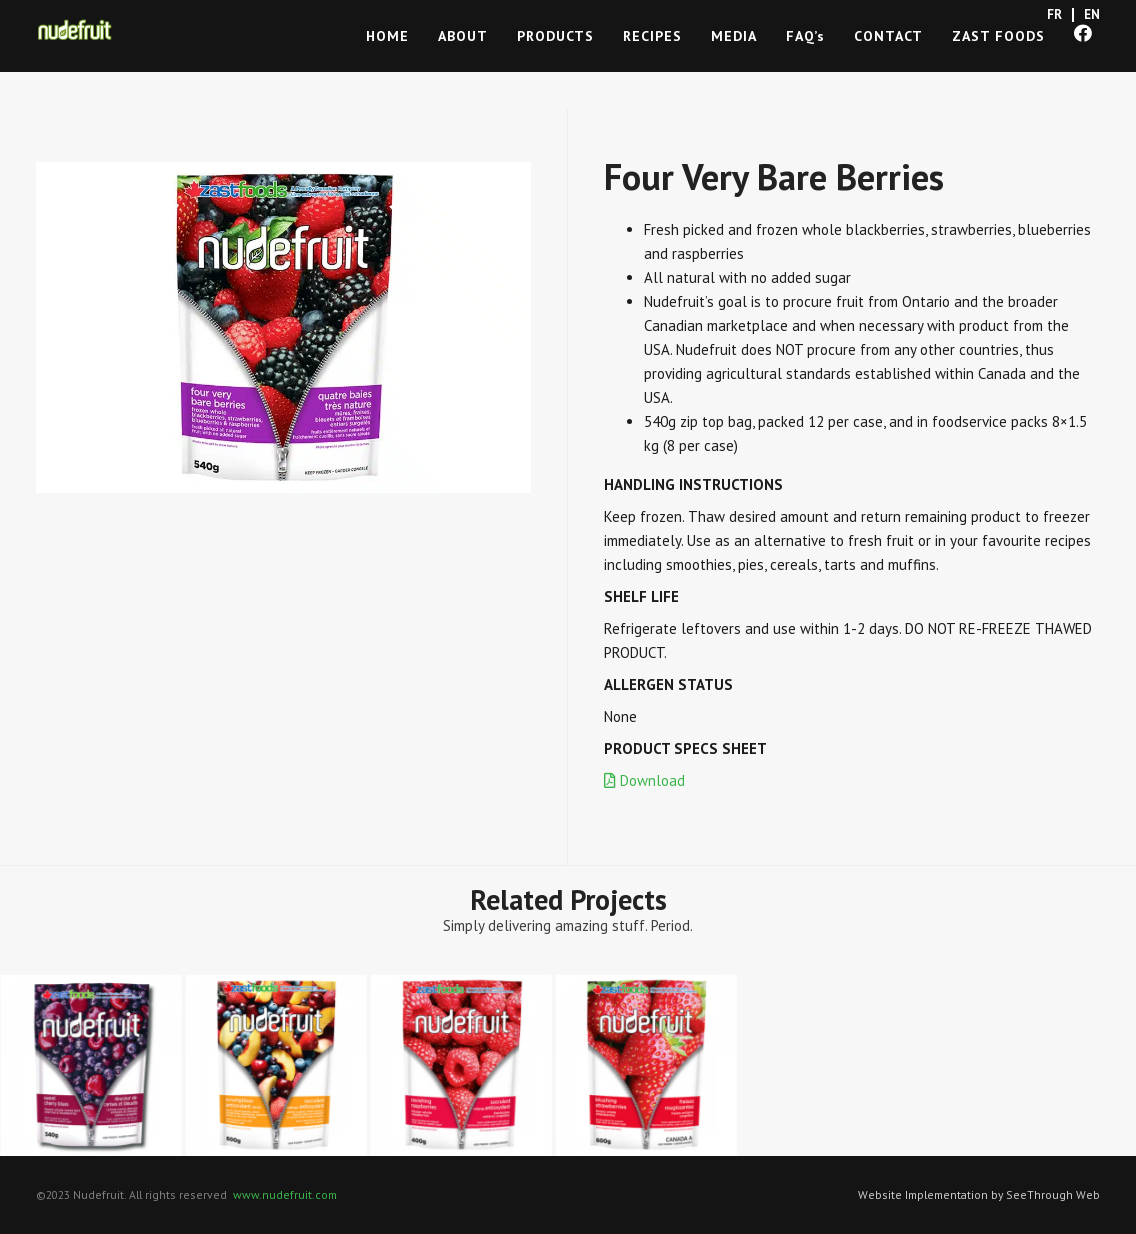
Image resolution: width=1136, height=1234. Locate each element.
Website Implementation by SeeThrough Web (979, 1194)
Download (644, 780)
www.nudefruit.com (285, 1194)
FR (1054, 14)
